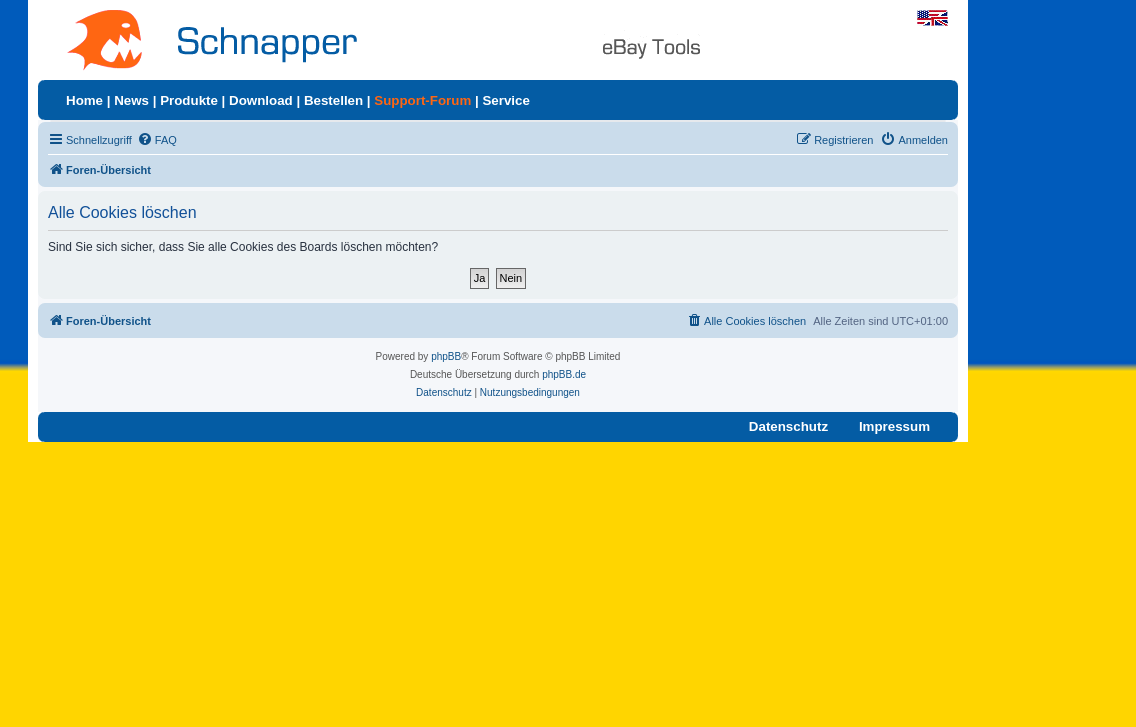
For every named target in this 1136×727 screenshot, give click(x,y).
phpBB (446, 356)
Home (84, 100)
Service (505, 100)
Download (261, 100)
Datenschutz (788, 426)
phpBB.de (564, 374)
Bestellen (333, 100)
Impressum (894, 426)
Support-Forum (422, 100)
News (131, 100)
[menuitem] (157, 140)
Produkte (189, 100)
